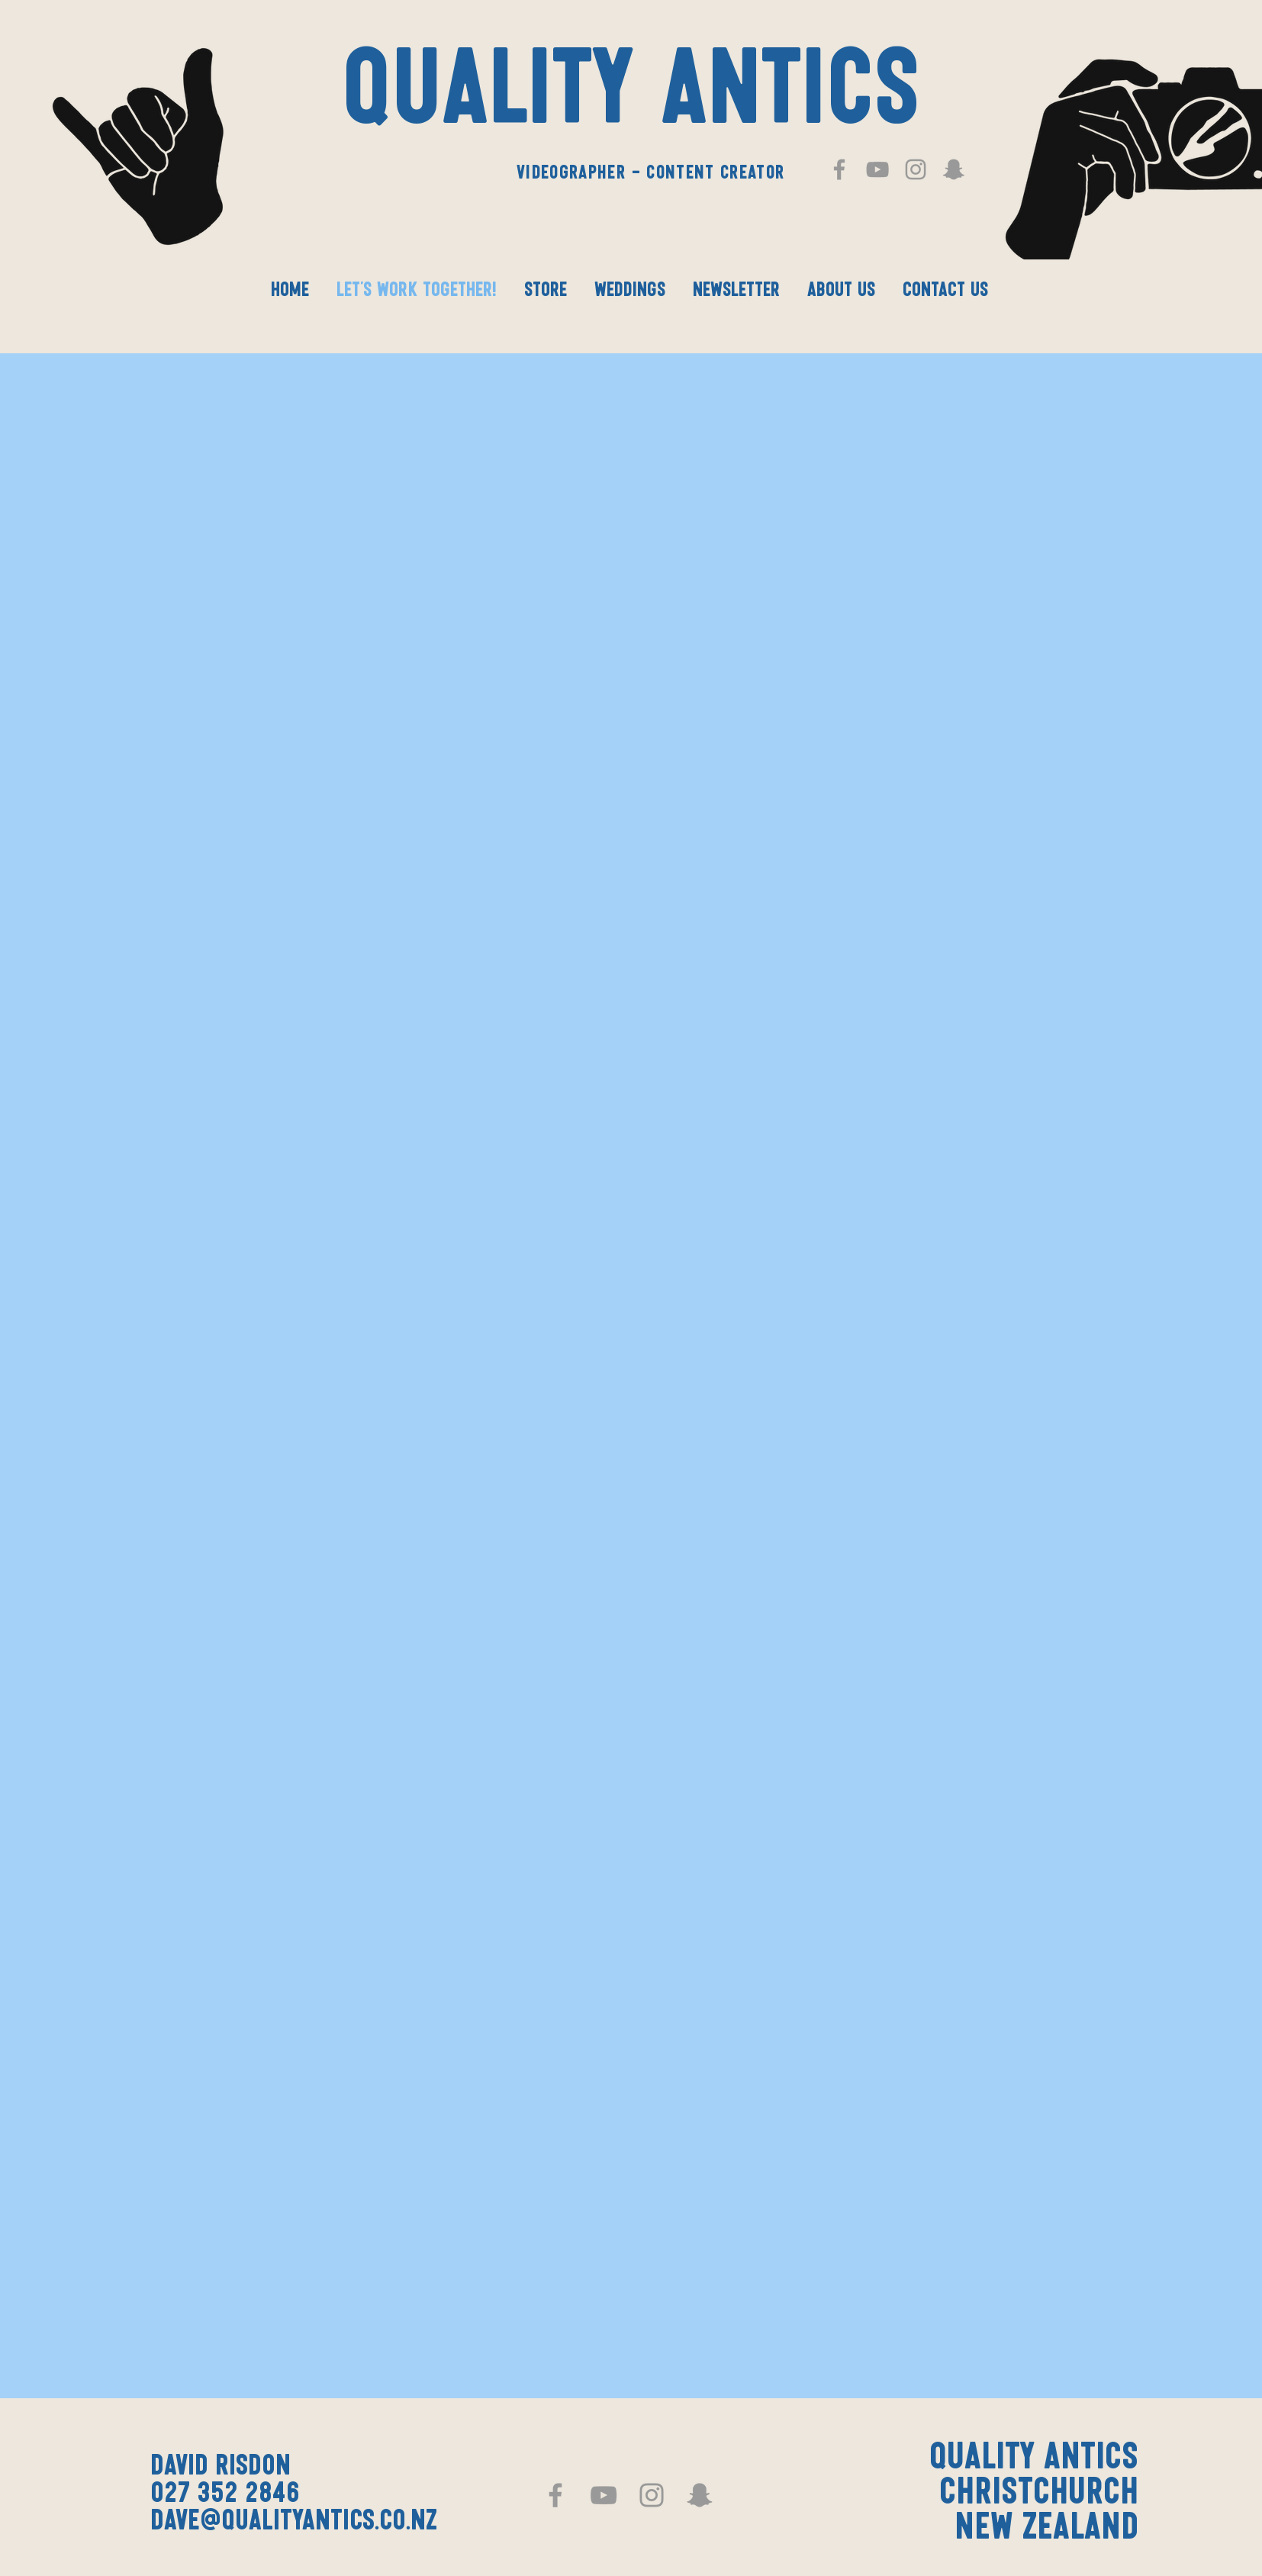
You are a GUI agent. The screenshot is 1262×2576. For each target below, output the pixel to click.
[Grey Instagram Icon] (915, 169)
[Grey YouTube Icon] (877, 169)
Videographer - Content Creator (651, 173)
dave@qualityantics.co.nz (293, 2522)
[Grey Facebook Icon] (839, 169)
